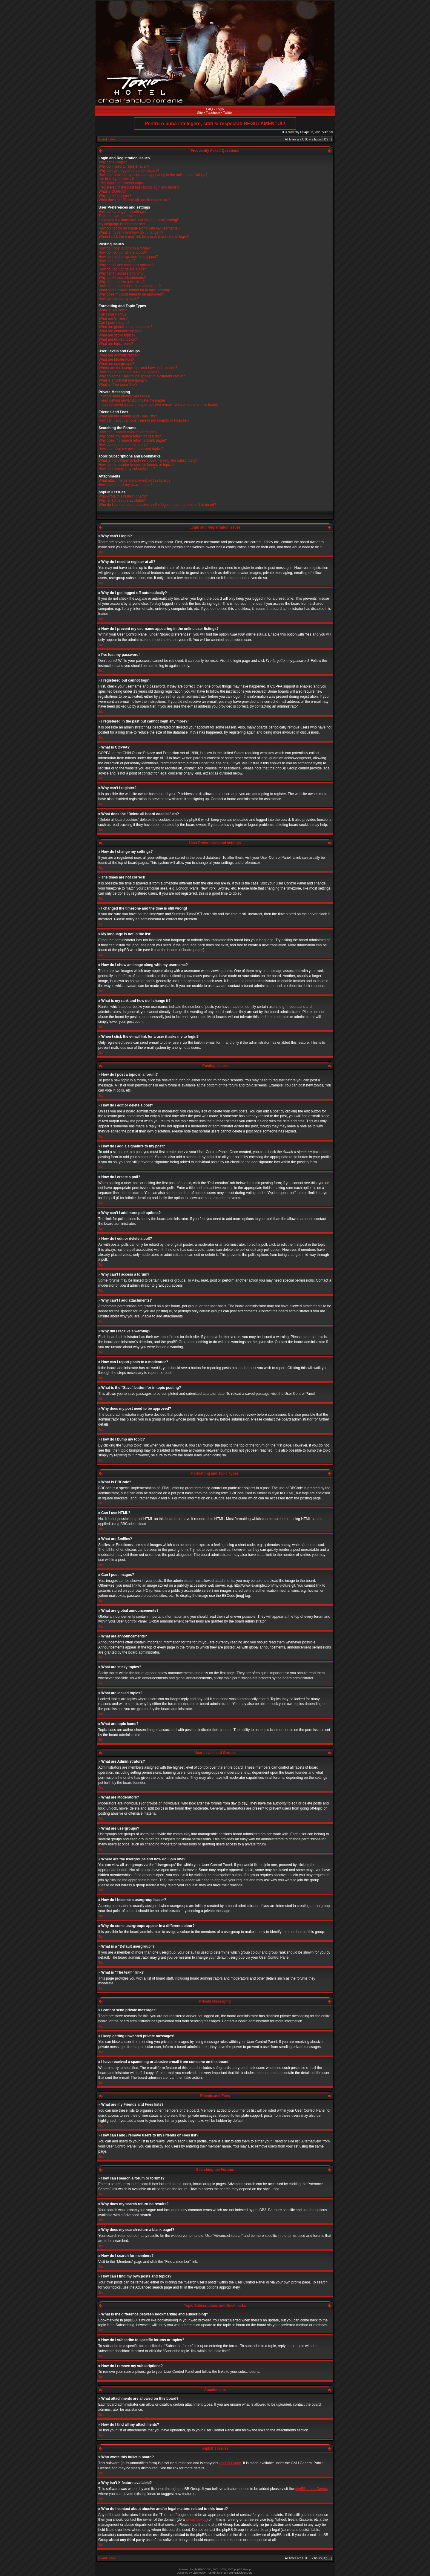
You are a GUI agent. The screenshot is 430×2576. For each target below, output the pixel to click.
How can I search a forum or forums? (128, 432)
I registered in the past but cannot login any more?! (139, 187)
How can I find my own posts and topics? (131, 449)
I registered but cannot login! (121, 183)
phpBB (198, 2569)
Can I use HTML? (113, 314)
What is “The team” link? (118, 384)
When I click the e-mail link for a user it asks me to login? (144, 237)
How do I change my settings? (123, 211)
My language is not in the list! (122, 224)
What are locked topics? (118, 339)
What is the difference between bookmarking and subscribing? (148, 460)
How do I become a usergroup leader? (129, 372)
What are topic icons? (116, 344)
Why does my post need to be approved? (131, 294)
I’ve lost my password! (116, 179)
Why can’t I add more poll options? (126, 265)
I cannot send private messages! (124, 396)
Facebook (213, 112)
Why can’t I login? (113, 162)
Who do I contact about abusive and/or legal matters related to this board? (157, 505)
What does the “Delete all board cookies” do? (134, 200)
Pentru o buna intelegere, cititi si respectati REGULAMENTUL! (215, 123)
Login (220, 109)
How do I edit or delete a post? (123, 252)
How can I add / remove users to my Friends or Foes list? (144, 420)
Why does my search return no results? (130, 436)
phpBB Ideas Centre (311, 2488)
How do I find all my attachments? (125, 485)
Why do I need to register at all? (124, 166)
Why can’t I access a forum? (121, 273)
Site (200, 112)
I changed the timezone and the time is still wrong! (138, 220)
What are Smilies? (113, 318)
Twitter (228, 112)
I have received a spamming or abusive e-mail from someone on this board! (158, 404)
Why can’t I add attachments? (122, 277)
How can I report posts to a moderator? (130, 286)
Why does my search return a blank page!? (133, 440)
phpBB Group (230, 2463)
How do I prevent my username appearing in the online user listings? (153, 175)
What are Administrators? (119, 355)
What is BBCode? (113, 310)
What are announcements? (120, 331)
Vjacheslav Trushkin (204, 2572)
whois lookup (196, 2519)
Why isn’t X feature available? (122, 500)
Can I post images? (114, 323)
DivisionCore (244, 2572)
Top (101, 552)
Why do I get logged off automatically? (129, 171)
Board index (107, 139)
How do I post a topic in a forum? (125, 248)
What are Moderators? (116, 359)
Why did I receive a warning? (122, 282)
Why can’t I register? (115, 196)
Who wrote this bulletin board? (123, 496)
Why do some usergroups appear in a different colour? (142, 376)
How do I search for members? (123, 445)
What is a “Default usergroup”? (123, 380)
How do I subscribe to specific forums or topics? (136, 465)
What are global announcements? (125, 327)
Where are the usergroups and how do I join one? (138, 368)
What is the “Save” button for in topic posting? (135, 290)
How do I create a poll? (117, 261)
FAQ (209, 109)
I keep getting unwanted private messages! (133, 400)
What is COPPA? (112, 191)
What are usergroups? (116, 364)
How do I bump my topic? (119, 298)
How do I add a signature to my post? (128, 257)
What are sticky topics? (117, 335)
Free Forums (228, 2572)
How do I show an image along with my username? (139, 228)
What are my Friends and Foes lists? (128, 416)
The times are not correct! (119, 216)
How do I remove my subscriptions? (127, 469)
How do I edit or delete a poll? (122, 269)
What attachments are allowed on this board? (135, 480)
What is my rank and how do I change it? (131, 232)
